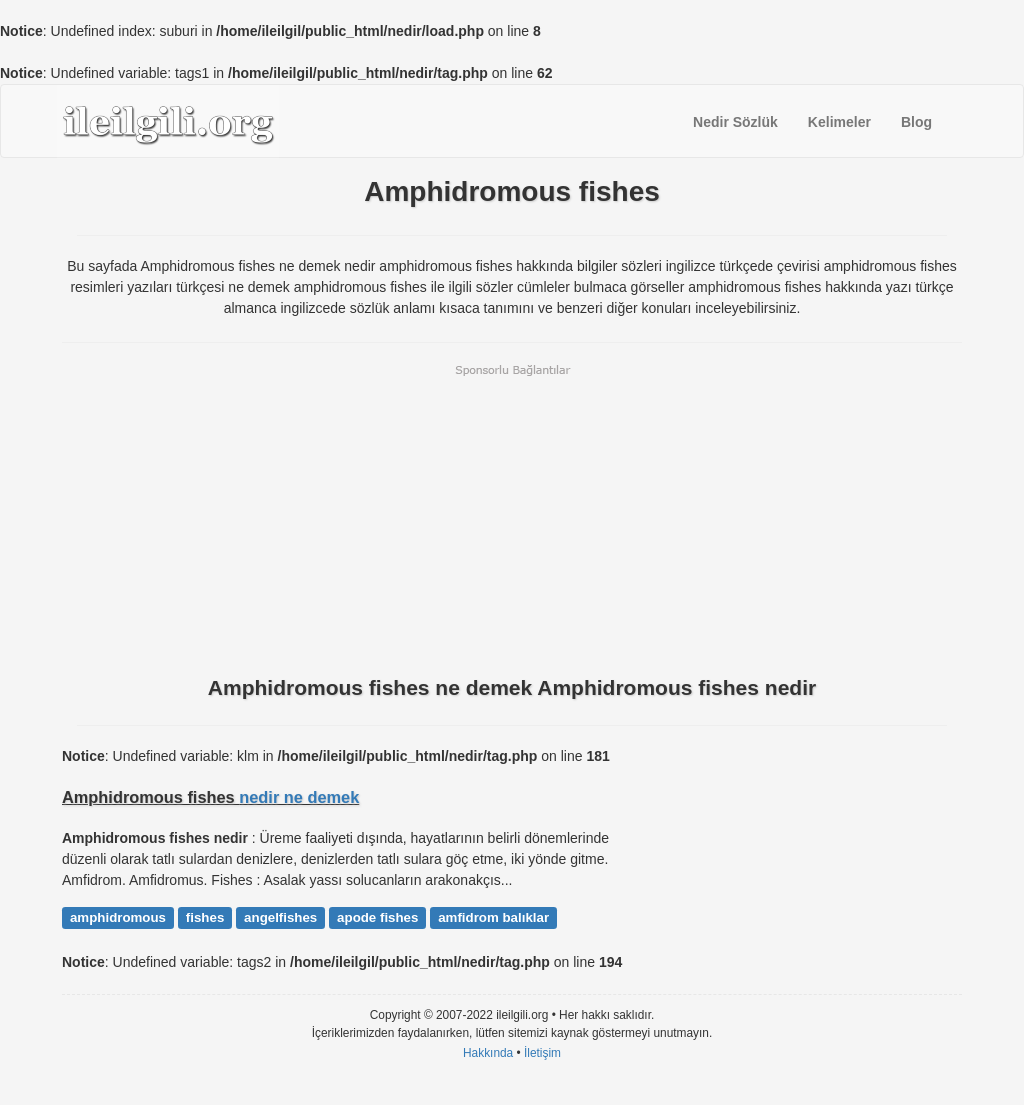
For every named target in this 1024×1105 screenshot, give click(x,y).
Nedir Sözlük (735, 122)
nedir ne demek (299, 797)
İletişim (542, 1053)
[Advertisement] (512, 518)
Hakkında (488, 1053)
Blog (916, 122)
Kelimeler (839, 122)
